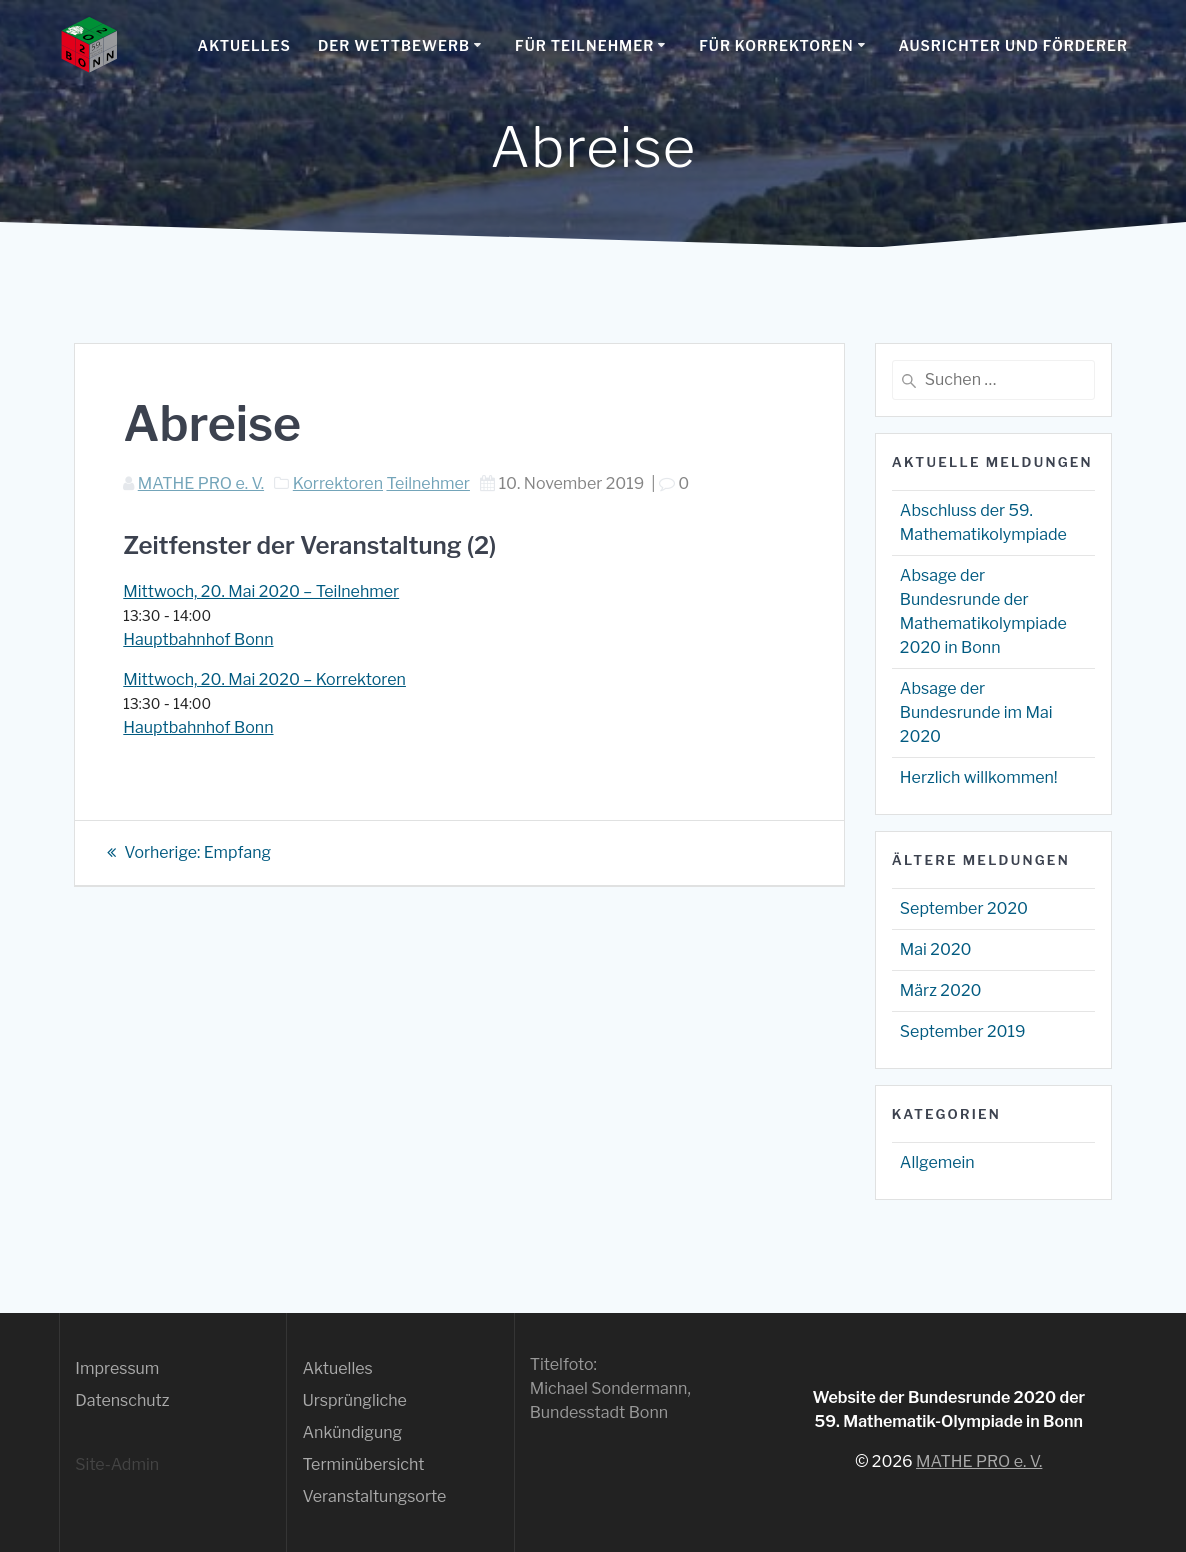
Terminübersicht (363, 1464)
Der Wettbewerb (394, 45)
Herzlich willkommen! (979, 777)
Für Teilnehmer (584, 45)
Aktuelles (244, 45)
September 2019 (963, 1031)
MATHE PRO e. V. (201, 483)
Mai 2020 (936, 949)
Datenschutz (122, 1400)
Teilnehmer (427, 483)
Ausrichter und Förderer (1014, 45)
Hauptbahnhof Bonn (198, 639)
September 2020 (964, 908)
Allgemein (937, 1162)
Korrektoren (338, 483)
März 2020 (941, 990)
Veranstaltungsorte (374, 1496)
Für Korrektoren (776, 45)
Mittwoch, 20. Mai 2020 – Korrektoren (264, 679)
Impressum (117, 1368)
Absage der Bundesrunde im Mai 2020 (976, 712)
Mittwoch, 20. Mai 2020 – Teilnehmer (261, 591)
